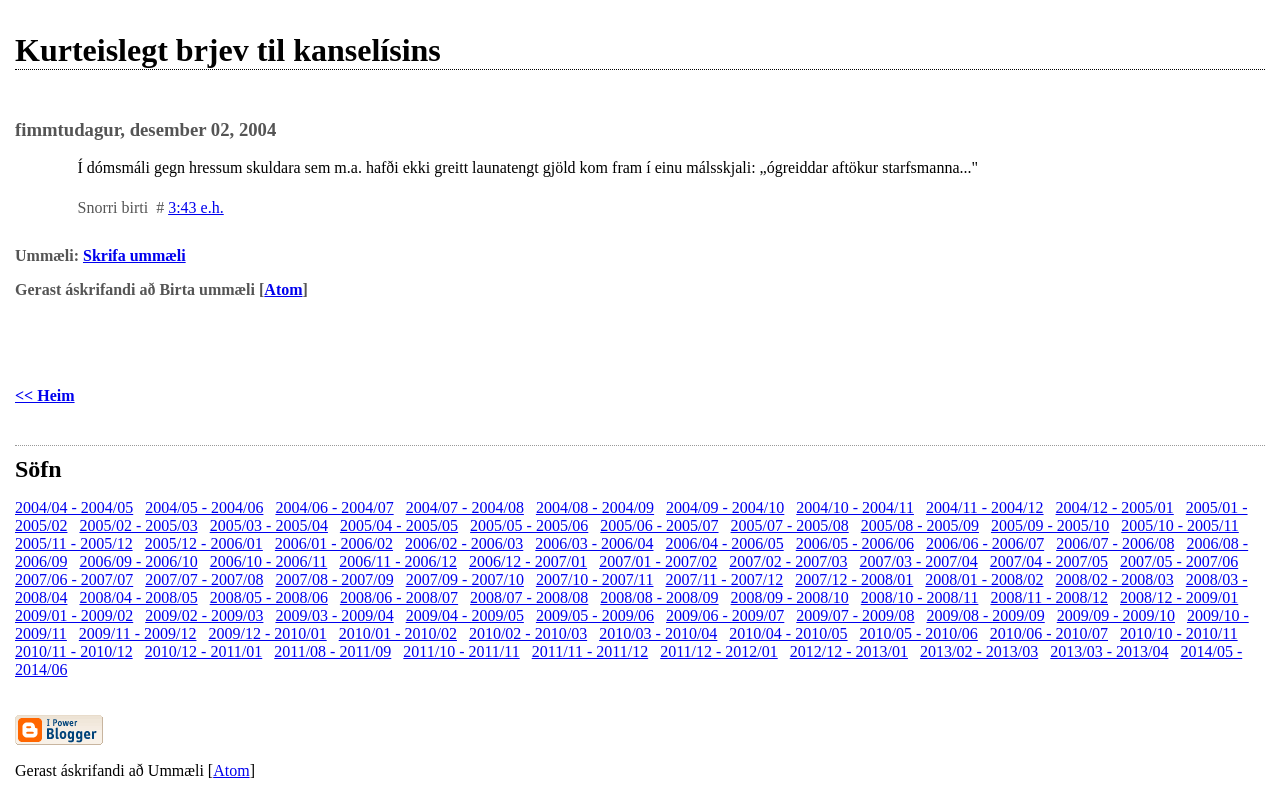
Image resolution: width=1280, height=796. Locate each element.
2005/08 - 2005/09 (920, 525)
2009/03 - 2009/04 (334, 615)
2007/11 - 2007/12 (725, 579)
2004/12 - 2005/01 (1115, 507)
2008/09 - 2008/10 (790, 597)
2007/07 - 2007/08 (204, 579)
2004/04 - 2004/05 (74, 507)
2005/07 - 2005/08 (790, 525)
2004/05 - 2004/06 (204, 507)
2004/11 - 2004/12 (985, 507)
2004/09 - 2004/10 (725, 507)
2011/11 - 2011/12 (590, 651)
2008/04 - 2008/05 (138, 597)
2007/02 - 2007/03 (788, 561)
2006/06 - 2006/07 (985, 543)
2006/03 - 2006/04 (594, 543)
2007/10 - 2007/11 (595, 579)
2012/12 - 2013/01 (849, 651)
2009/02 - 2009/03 (204, 615)
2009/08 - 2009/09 (986, 615)
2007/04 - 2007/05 (1049, 561)
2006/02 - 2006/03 (464, 543)
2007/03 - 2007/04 (919, 561)
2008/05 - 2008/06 (269, 597)
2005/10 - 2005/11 (1180, 525)
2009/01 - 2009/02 (74, 615)
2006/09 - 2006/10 (138, 561)
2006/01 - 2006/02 (334, 543)
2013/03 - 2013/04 (1109, 651)
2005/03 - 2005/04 (269, 525)
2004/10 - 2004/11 (855, 507)
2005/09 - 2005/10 (1050, 525)
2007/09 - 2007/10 (465, 579)
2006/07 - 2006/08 (1115, 543)
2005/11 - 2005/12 (74, 543)
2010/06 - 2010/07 (1049, 633)
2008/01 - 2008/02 (984, 579)
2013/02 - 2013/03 (979, 651)
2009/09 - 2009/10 (1116, 615)
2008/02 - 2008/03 (1115, 579)
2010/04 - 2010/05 (788, 633)
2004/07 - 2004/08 (465, 507)
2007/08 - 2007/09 (334, 579)
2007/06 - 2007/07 (74, 579)
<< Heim (45, 395)
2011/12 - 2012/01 (719, 651)
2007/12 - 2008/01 (854, 579)
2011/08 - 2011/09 (332, 651)
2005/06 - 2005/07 (659, 525)
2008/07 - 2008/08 (529, 597)
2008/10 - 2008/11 (920, 597)
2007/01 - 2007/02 (658, 561)
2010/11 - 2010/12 (74, 651)
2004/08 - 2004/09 (595, 507)
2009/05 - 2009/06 (595, 615)
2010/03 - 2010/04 (658, 633)
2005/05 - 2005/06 (529, 525)
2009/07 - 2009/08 (855, 615)
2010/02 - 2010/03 (528, 633)
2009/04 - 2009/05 (465, 615)
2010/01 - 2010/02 (398, 633)
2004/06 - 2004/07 (334, 507)
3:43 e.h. (196, 207)
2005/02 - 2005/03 (138, 525)
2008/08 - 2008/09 (659, 597)
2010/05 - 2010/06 (919, 633)
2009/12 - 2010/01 (267, 633)
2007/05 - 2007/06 (1179, 561)
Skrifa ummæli (134, 255)
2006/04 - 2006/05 (725, 543)
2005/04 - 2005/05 (399, 525)
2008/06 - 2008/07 (399, 597)
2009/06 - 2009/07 (725, 615)
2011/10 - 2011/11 (461, 651)
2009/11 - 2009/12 (138, 633)
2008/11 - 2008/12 (1049, 597)
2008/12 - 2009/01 (1179, 597)
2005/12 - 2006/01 (204, 543)
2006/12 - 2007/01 (528, 561)
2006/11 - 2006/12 (398, 561)
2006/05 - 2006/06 (855, 543)
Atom (283, 289)
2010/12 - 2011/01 (204, 651)
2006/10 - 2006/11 (269, 561)
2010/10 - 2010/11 (1179, 633)
